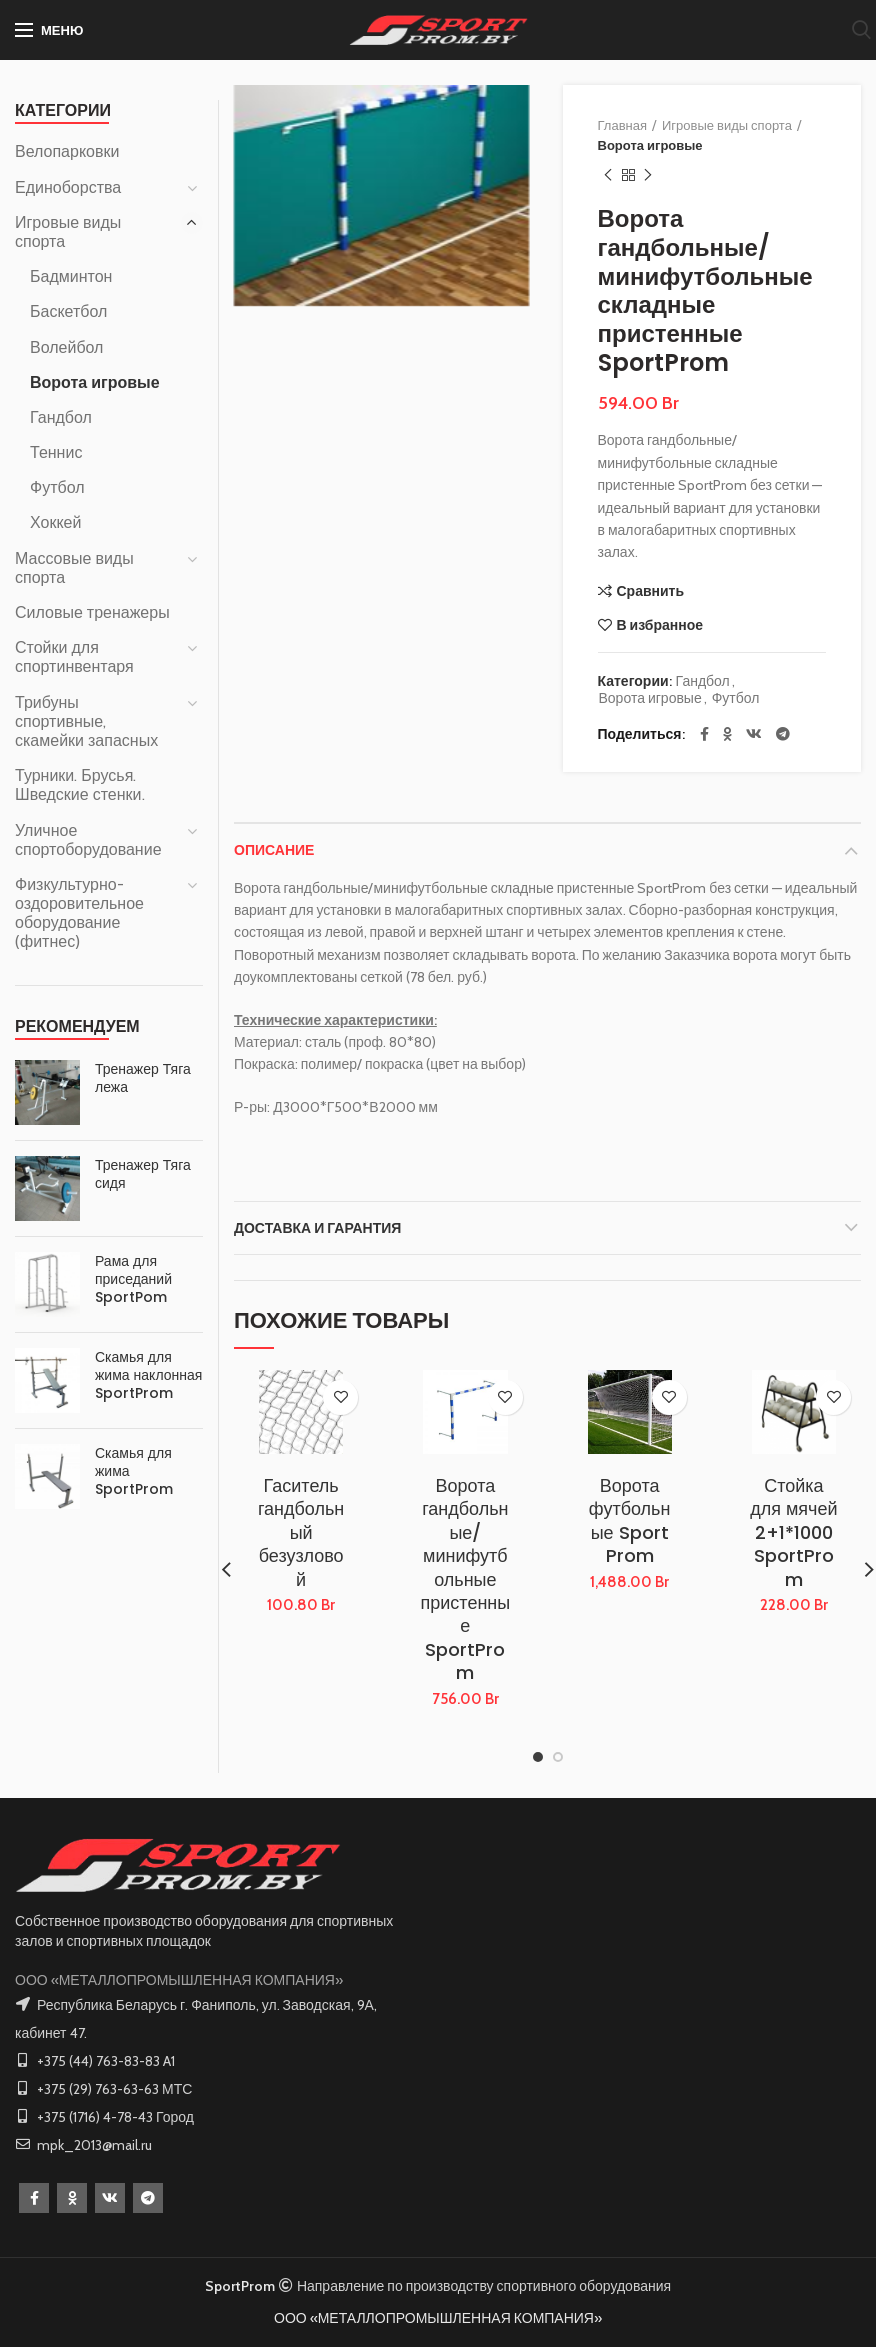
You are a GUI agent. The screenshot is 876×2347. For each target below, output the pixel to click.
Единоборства (68, 187)
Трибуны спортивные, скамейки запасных (86, 721)
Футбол (736, 698)
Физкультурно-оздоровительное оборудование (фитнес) (79, 913)
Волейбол (66, 347)
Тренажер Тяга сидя (143, 1174)
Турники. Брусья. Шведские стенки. (80, 785)
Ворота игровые (650, 145)
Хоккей (55, 522)
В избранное (660, 625)
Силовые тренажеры (92, 612)
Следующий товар (648, 175)
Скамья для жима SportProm (134, 1471)
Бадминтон (71, 276)
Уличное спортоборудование (88, 840)
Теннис (56, 452)
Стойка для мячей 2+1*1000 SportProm (793, 1532)
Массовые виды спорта (74, 568)
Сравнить (651, 591)
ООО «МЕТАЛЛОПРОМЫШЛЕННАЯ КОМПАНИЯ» (179, 1980)
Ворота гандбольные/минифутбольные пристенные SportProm (466, 1579)
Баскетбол (68, 311)
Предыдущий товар (608, 175)
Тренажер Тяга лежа (143, 1078)
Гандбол (703, 681)
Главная (622, 125)
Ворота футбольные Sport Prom (630, 1521)
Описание (274, 850)
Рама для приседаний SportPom (133, 1279)
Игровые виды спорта (727, 125)
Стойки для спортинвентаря (74, 657)
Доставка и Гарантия (317, 1228)
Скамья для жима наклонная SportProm (148, 1375)
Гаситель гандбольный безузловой (301, 1532)
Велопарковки (67, 151)
